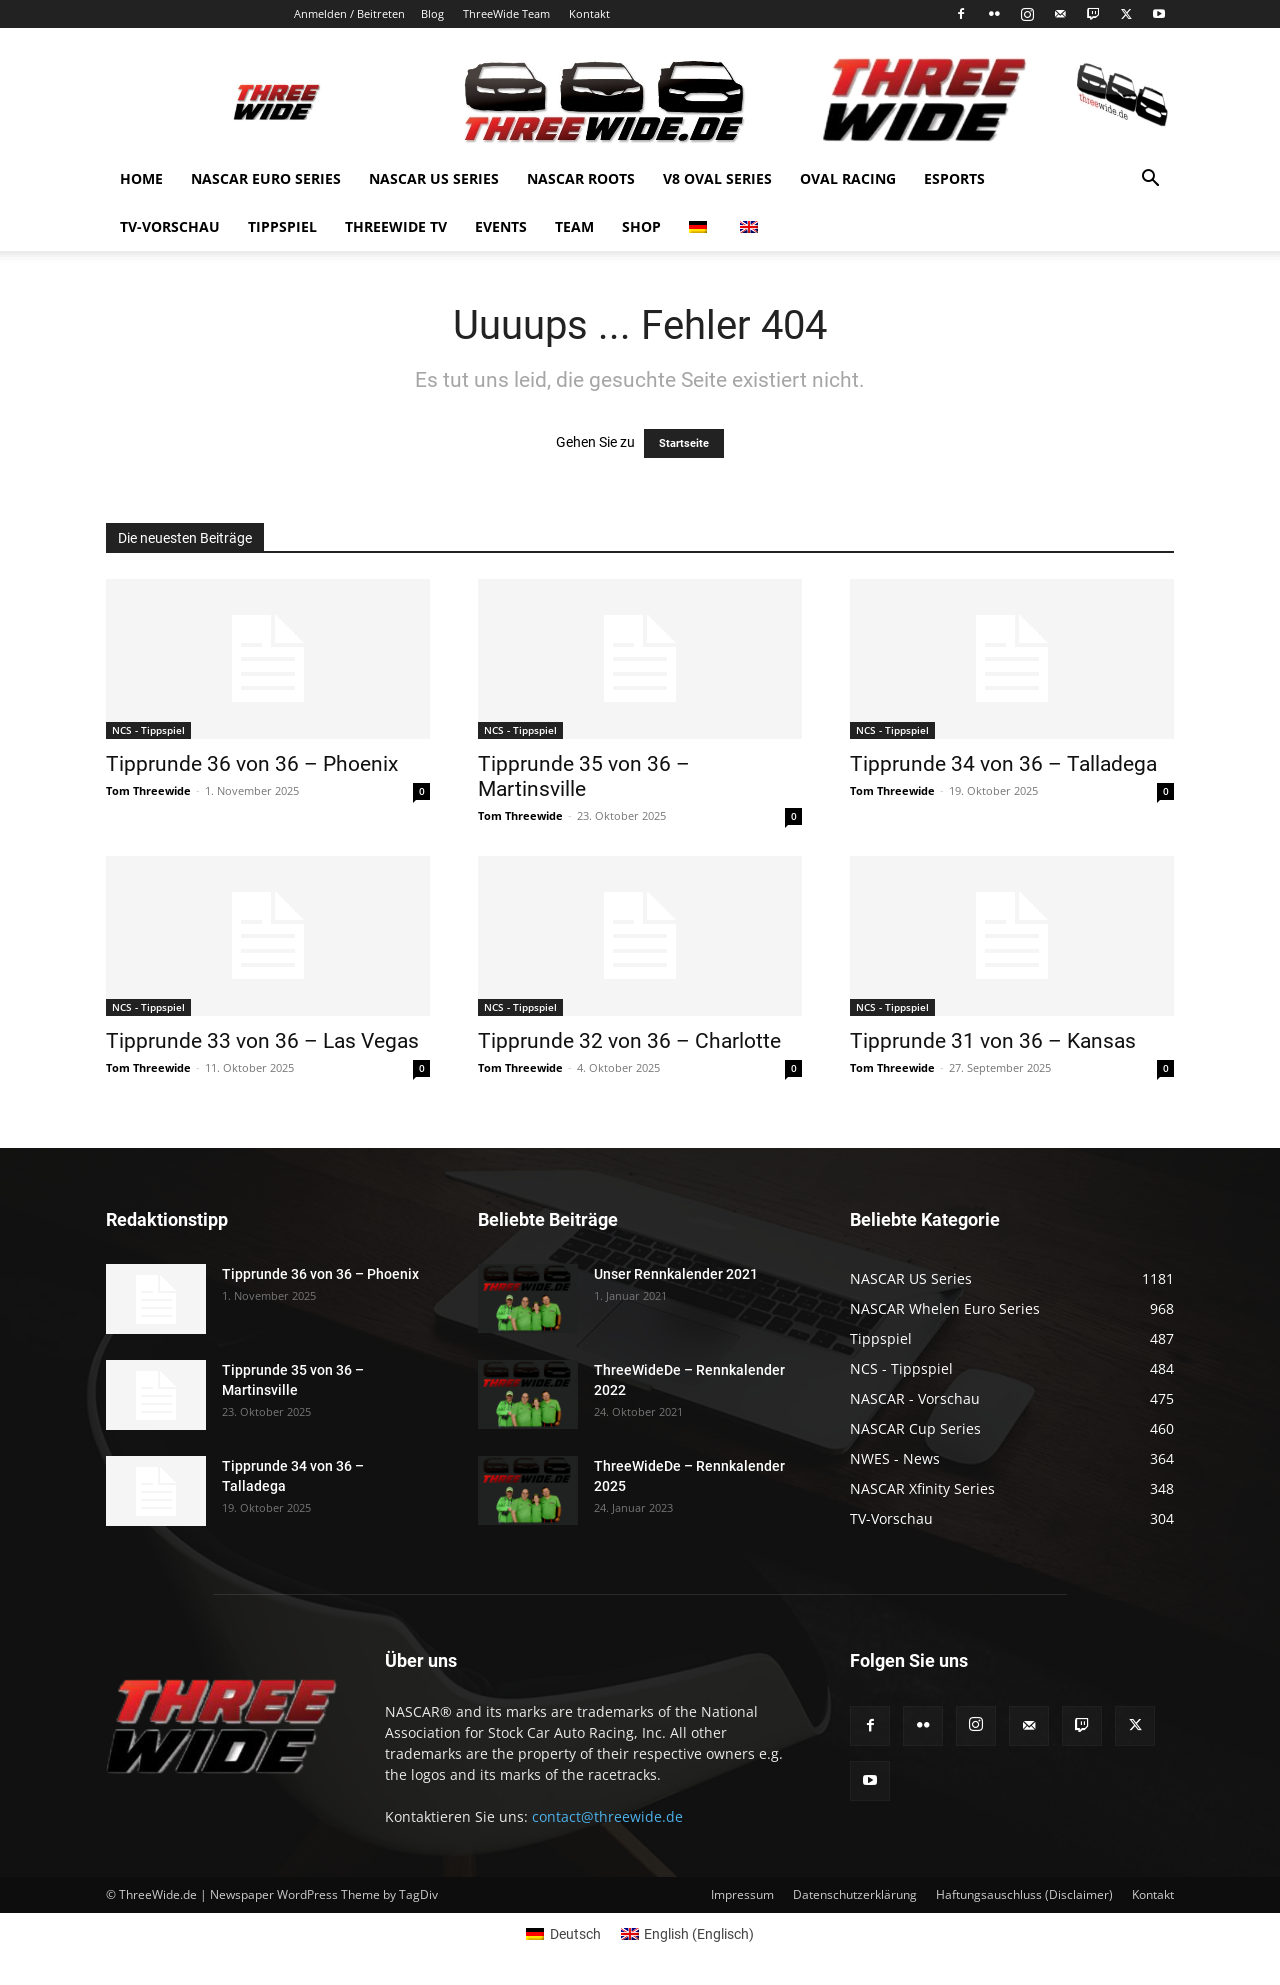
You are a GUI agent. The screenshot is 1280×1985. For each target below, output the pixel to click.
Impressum (742, 1894)
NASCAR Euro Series (266, 178)
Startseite (684, 443)
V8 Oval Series (717, 178)
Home (141, 178)
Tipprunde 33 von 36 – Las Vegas (262, 1041)
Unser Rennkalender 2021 (676, 1274)
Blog (432, 13)
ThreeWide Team (506, 13)
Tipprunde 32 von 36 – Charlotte (629, 1041)
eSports (954, 178)
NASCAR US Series (434, 178)
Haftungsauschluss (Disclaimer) (1024, 1894)
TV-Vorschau (170, 226)
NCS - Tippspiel (148, 730)
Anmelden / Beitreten (349, 13)
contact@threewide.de (607, 1816)
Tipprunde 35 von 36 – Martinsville (584, 776)
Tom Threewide (148, 790)
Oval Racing (848, 178)
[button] (1150, 180)
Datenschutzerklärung (855, 1894)
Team (574, 226)
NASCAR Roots (581, 178)
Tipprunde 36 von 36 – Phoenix (252, 764)
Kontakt (589, 13)
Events (501, 226)
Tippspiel (282, 226)
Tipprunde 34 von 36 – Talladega (1003, 764)
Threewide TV (396, 226)
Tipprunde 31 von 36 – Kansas (993, 1041)
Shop (641, 226)
